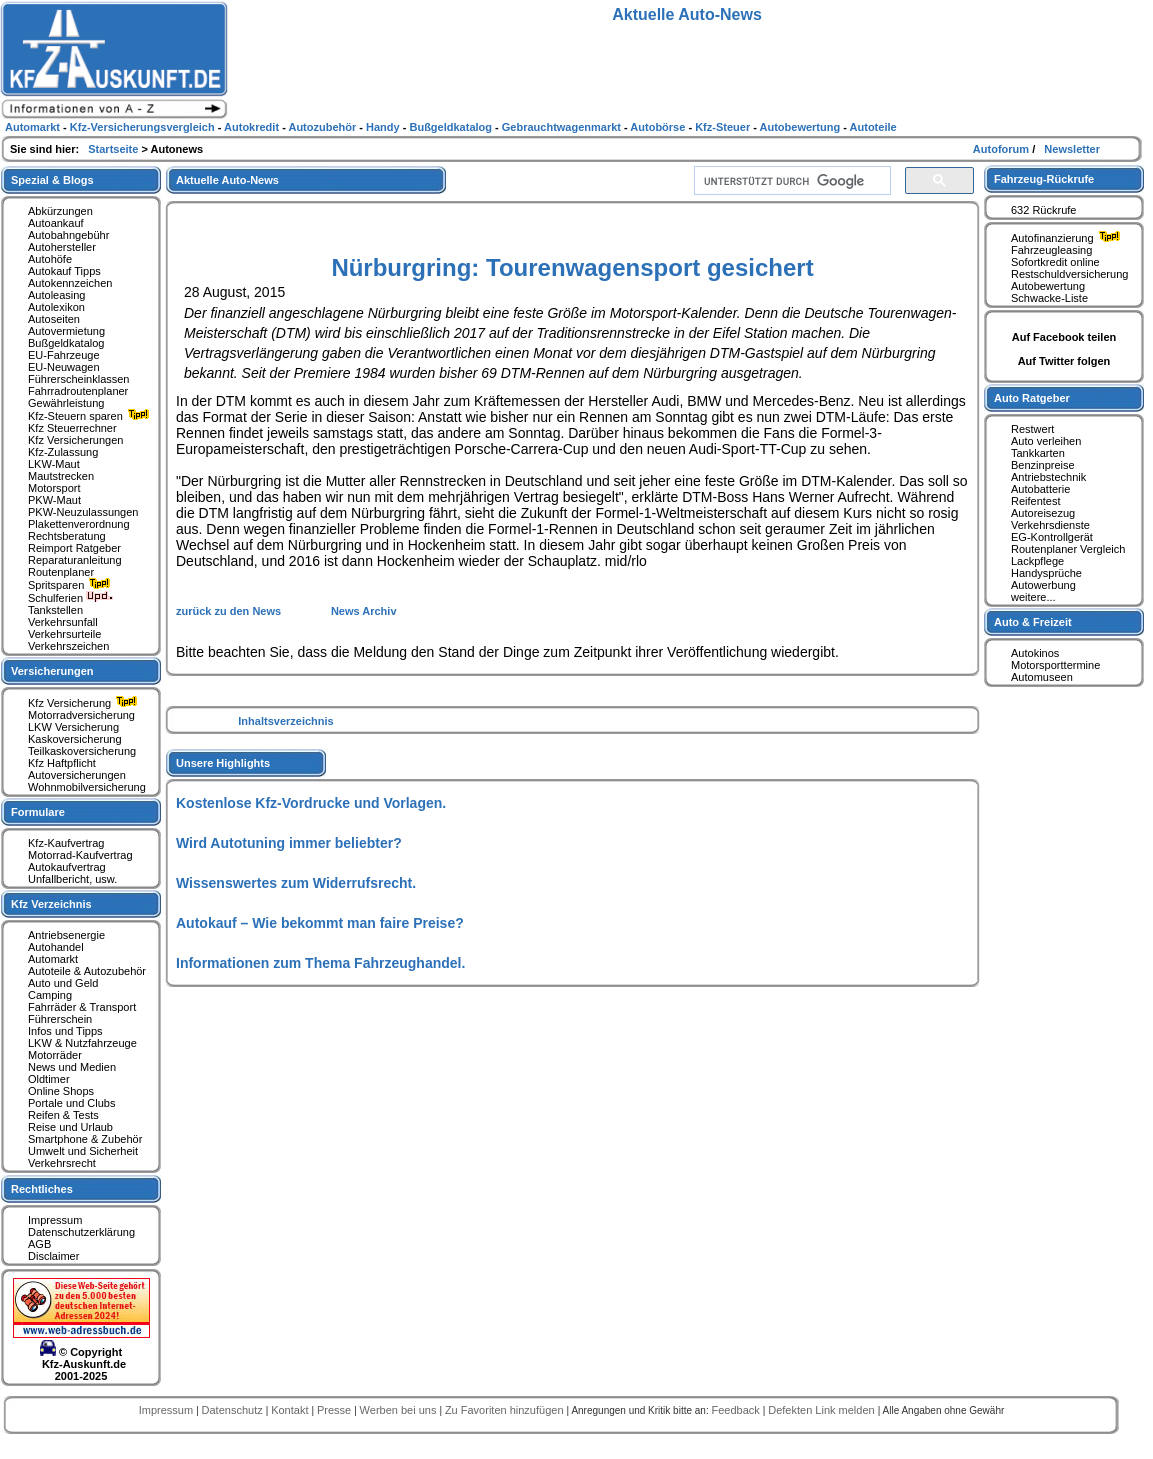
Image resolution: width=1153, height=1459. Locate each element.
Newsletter (1072, 149)
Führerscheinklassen (79, 379)
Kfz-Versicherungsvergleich (144, 127)
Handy (384, 127)
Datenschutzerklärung (81, 1232)
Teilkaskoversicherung (82, 751)
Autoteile (873, 127)
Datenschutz (234, 1410)
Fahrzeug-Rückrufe (1044, 179)
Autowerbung (1043, 585)
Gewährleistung (66, 403)
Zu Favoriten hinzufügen (506, 1410)
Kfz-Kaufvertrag (66, 843)
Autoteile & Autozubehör (87, 971)
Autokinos (1035, 653)
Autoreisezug (1043, 513)
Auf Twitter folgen (1064, 361)
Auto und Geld (63, 983)
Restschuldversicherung (1069, 274)
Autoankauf (56, 223)
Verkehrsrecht (62, 1163)
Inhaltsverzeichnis (285, 721)
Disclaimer (53, 1256)
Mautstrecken (61, 476)
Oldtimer (49, 1079)
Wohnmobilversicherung (87, 787)
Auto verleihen (1046, 441)
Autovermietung (66, 331)
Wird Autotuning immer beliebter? (289, 843)
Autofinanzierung (1068, 238)
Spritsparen (71, 585)
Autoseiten (54, 319)
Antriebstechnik (1048, 477)
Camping (50, 995)
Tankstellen (55, 610)
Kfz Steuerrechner (72, 428)
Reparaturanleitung (75, 560)
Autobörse (659, 127)
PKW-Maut (54, 500)
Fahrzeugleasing (1051, 250)
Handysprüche (1046, 573)
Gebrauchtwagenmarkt (563, 127)
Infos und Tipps (65, 1031)
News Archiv (364, 611)
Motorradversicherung (81, 715)
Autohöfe (50, 259)
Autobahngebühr (68, 235)
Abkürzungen (60, 211)
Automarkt (53, 959)
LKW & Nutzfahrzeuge (82, 1043)
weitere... (1033, 597)
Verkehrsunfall (63, 622)
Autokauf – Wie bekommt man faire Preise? (320, 923)
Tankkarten (1038, 453)
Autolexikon (56, 307)
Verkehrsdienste (1050, 525)
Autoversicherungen (77, 775)
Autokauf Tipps (64, 271)
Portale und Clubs (71, 1103)
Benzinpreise (1043, 465)
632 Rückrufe (1043, 210)
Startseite (114, 149)
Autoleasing (57, 295)
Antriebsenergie (66, 935)
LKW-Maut (54, 464)
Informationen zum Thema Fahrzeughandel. (320, 963)
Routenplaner (61, 572)
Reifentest (1036, 501)
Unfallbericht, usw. (72, 879)
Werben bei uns (400, 1410)
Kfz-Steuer (724, 127)
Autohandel (56, 947)
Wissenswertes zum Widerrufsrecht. (296, 883)
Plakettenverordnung (79, 524)
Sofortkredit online (1055, 262)
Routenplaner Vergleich (1068, 549)
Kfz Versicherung (85, 703)
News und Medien (72, 1067)
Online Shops (61, 1091)
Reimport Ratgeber (74, 548)
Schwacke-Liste (1049, 298)
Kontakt (291, 1410)
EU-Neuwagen (64, 367)
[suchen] (790, 181)
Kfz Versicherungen (75, 440)
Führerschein (60, 1019)
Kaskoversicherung (75, 739)
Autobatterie (1040, 489)
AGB (39, 1244)
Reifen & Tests (63, 1115)
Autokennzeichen (70, 283)
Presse (335, 1410)
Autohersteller (62, 247)
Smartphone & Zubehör (85, 1139)
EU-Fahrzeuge (64, 355)
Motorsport (54, 488)
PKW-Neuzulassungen (83, 512)
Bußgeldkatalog (66, 343)
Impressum (55, 1220)
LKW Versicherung (73, 727)
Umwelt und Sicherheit (83, 1151)
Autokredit (253, 127)
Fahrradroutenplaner (78, 391)
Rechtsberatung (67, 536)
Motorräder (55, 1055)
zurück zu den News (230, 611)
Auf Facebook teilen (1064, 337)
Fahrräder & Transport (82, 1007)
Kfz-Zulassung (63, 452)
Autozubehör (323, 127)
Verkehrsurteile (64, 634)
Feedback (736, 1410)
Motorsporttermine (1055, 665)
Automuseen (1042, 677)
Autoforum (1002, 149)
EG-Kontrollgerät (1052, 537)
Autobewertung (1048, 286)
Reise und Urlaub (70, 1127)
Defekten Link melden (822, 1410)
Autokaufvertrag (67, 867)
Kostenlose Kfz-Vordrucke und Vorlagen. (311, 803)
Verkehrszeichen (68, 646)
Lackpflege (1037, 561)
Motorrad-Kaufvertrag (80, 855)
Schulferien (71, 598)
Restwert (1032, 429)
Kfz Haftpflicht (62, 763)
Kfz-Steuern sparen (91, 416)
